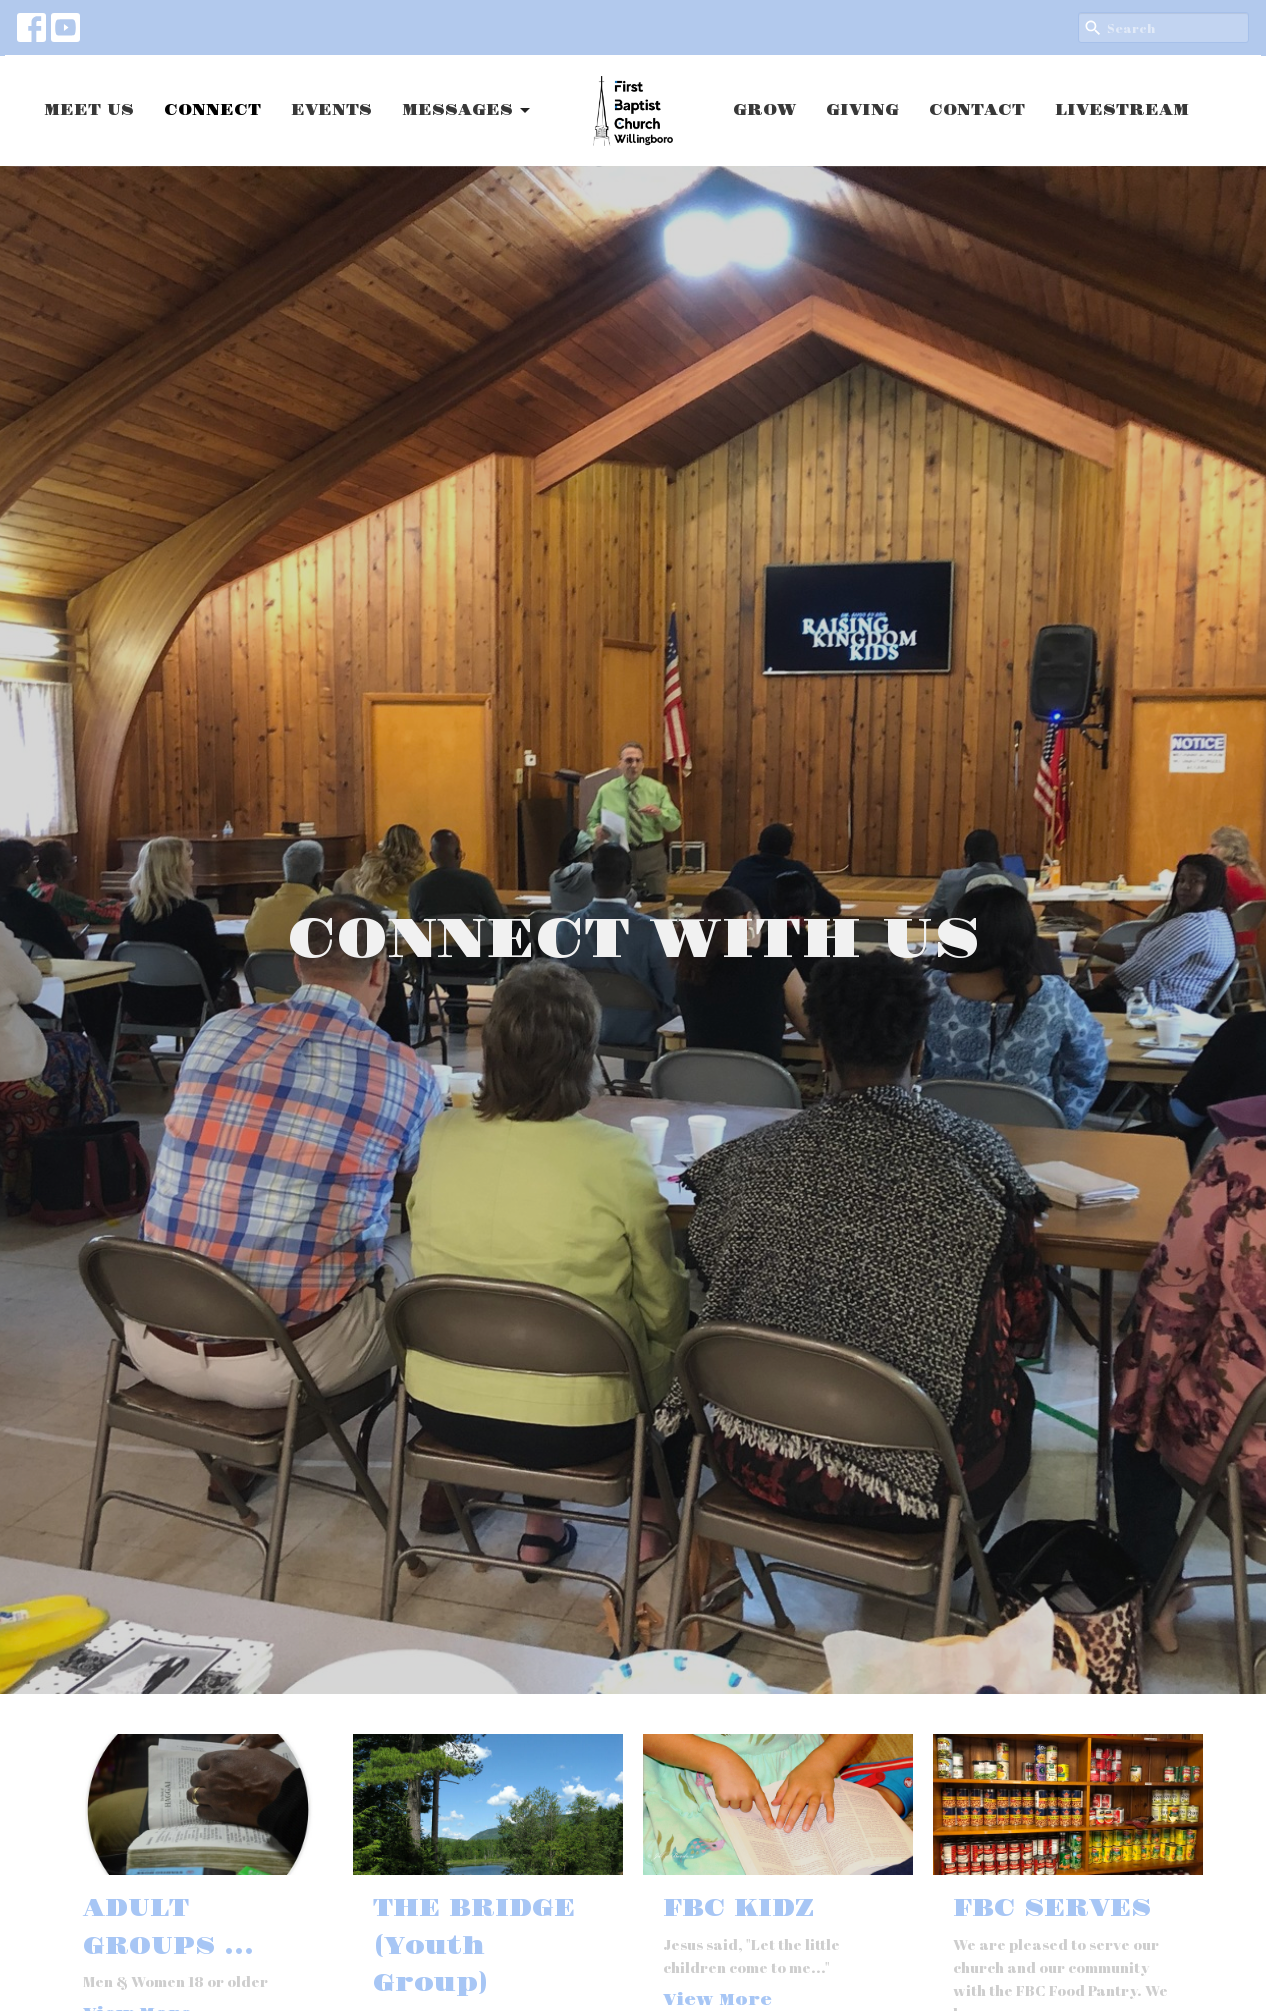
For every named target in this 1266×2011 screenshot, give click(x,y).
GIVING (862, 110)
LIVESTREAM (1122, 110)
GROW (764, 110)
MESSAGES (467, 111)
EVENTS (331, 110)
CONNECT (212, 110)
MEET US (89, 110)
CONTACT (977, 110)
